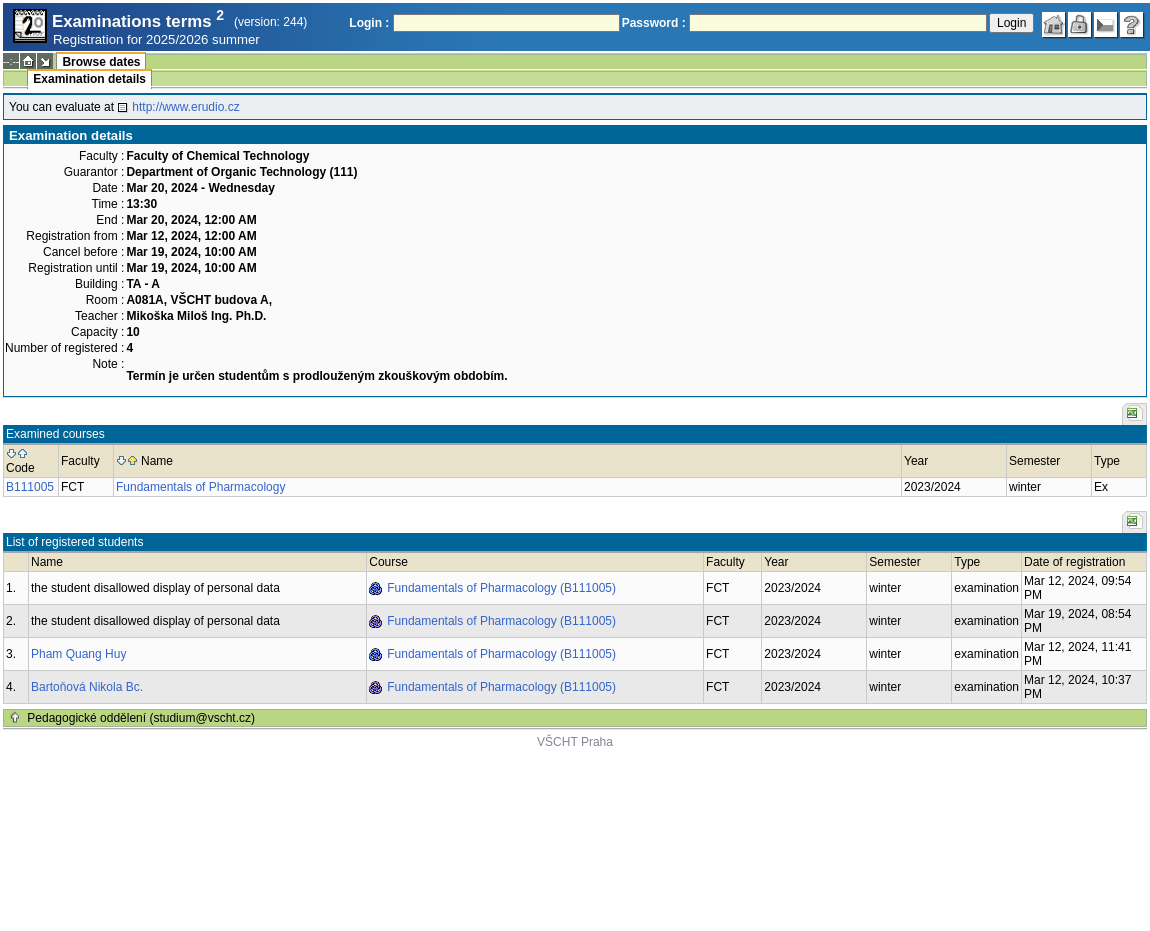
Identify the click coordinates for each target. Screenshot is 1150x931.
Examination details (89, 79)
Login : (369, 23)
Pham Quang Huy (78, 654)
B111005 (30, 487)
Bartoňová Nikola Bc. (87, 687)
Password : (654, 23)
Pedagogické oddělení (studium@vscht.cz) (141, 718)
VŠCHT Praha (575, 742)
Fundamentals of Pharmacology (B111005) (501, 588)
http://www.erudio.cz (185, 107)
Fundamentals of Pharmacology (200, 487)
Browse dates (101, 62)
